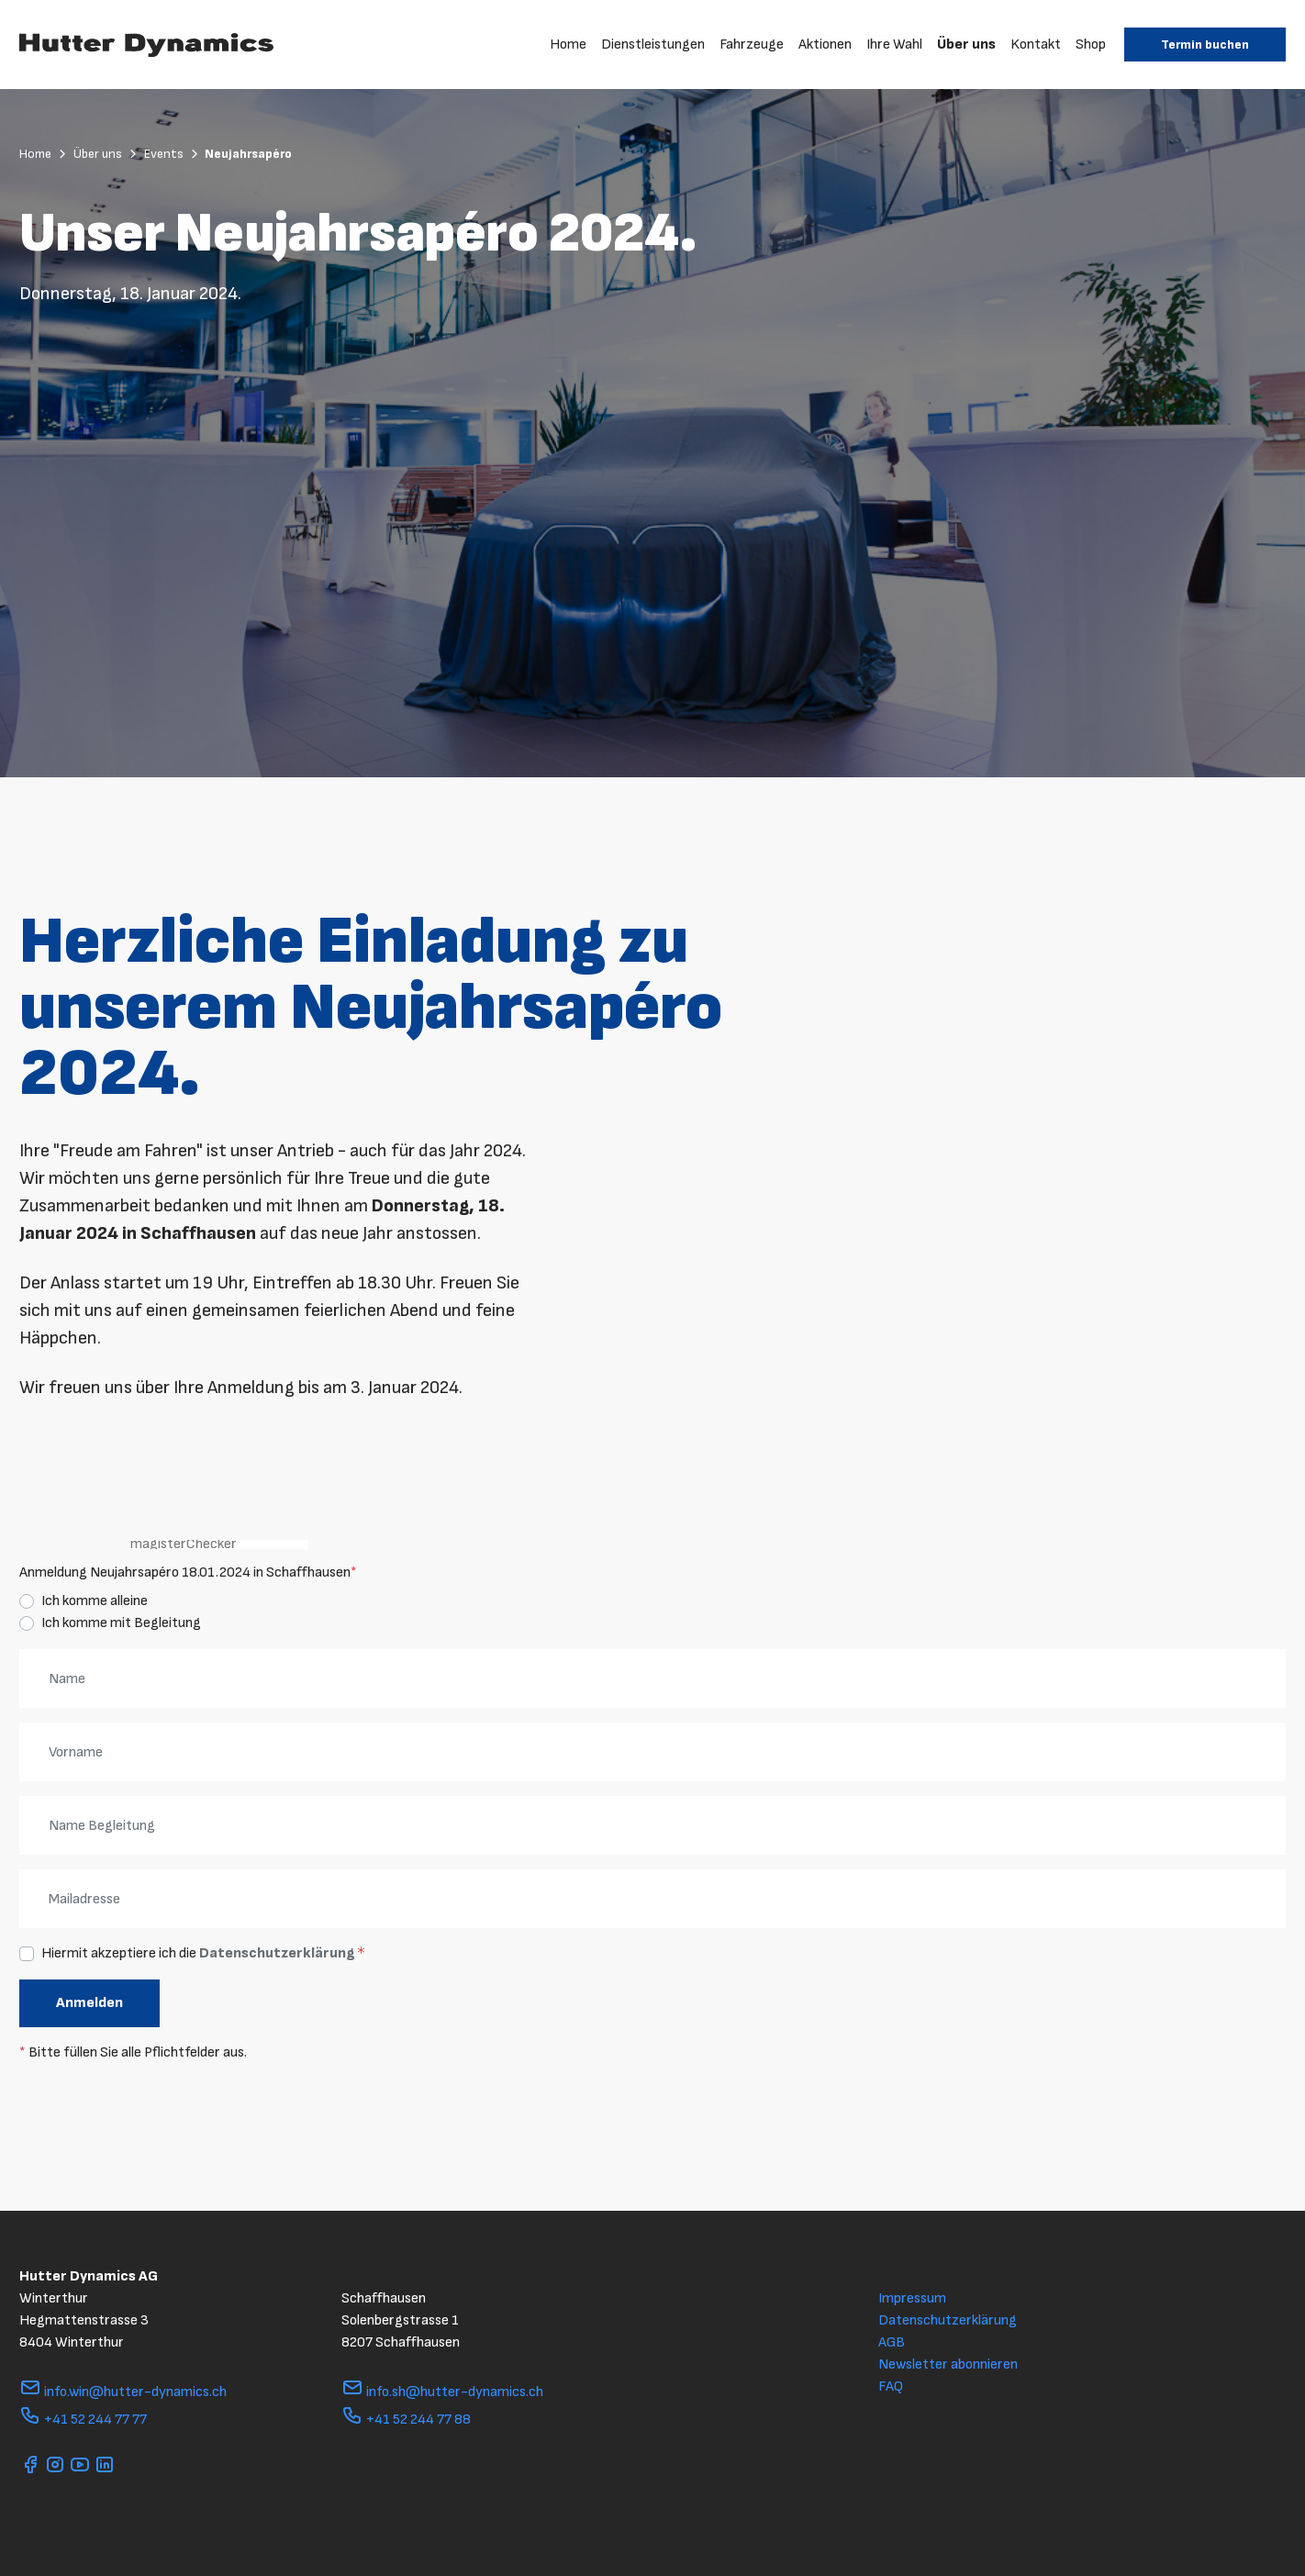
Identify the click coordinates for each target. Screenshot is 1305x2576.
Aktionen (825, 44)
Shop (1091, 44)
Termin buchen (1205, 44)
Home (568, 44)
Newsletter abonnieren (948, 2364)
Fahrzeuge (751, 44)
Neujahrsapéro (248, 154)
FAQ (890, 2386)
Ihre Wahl (894, 44)
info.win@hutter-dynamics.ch (123, 2392)
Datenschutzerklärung (277, 1953)
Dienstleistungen (653, 44)
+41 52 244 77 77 (83, 2419)
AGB (891, 2342)
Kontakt (1035, 44)
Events (172, 154)
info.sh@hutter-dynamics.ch (442, 2392)
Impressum (912, 2298)
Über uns (966, 44)
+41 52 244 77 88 (406, 2419)
